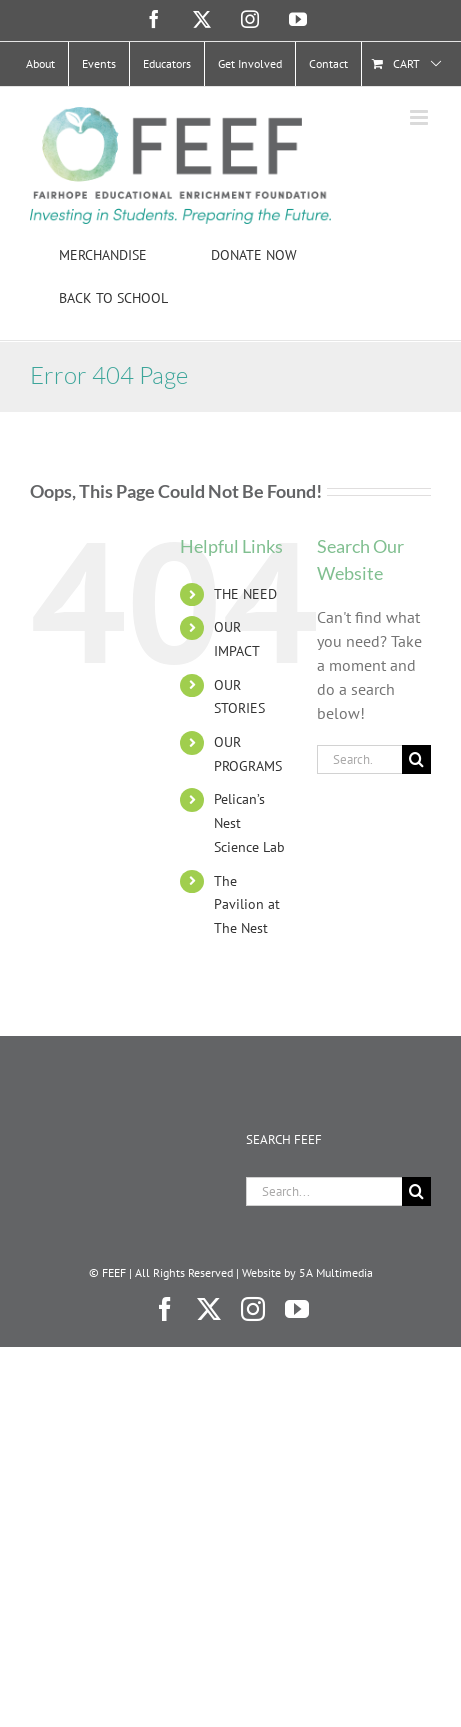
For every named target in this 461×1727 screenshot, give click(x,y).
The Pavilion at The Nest (247, 905)
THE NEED (245, 594)
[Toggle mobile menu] (420, 117)
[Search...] (359, 759)
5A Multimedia (336, 1272)
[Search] (416, 759)
